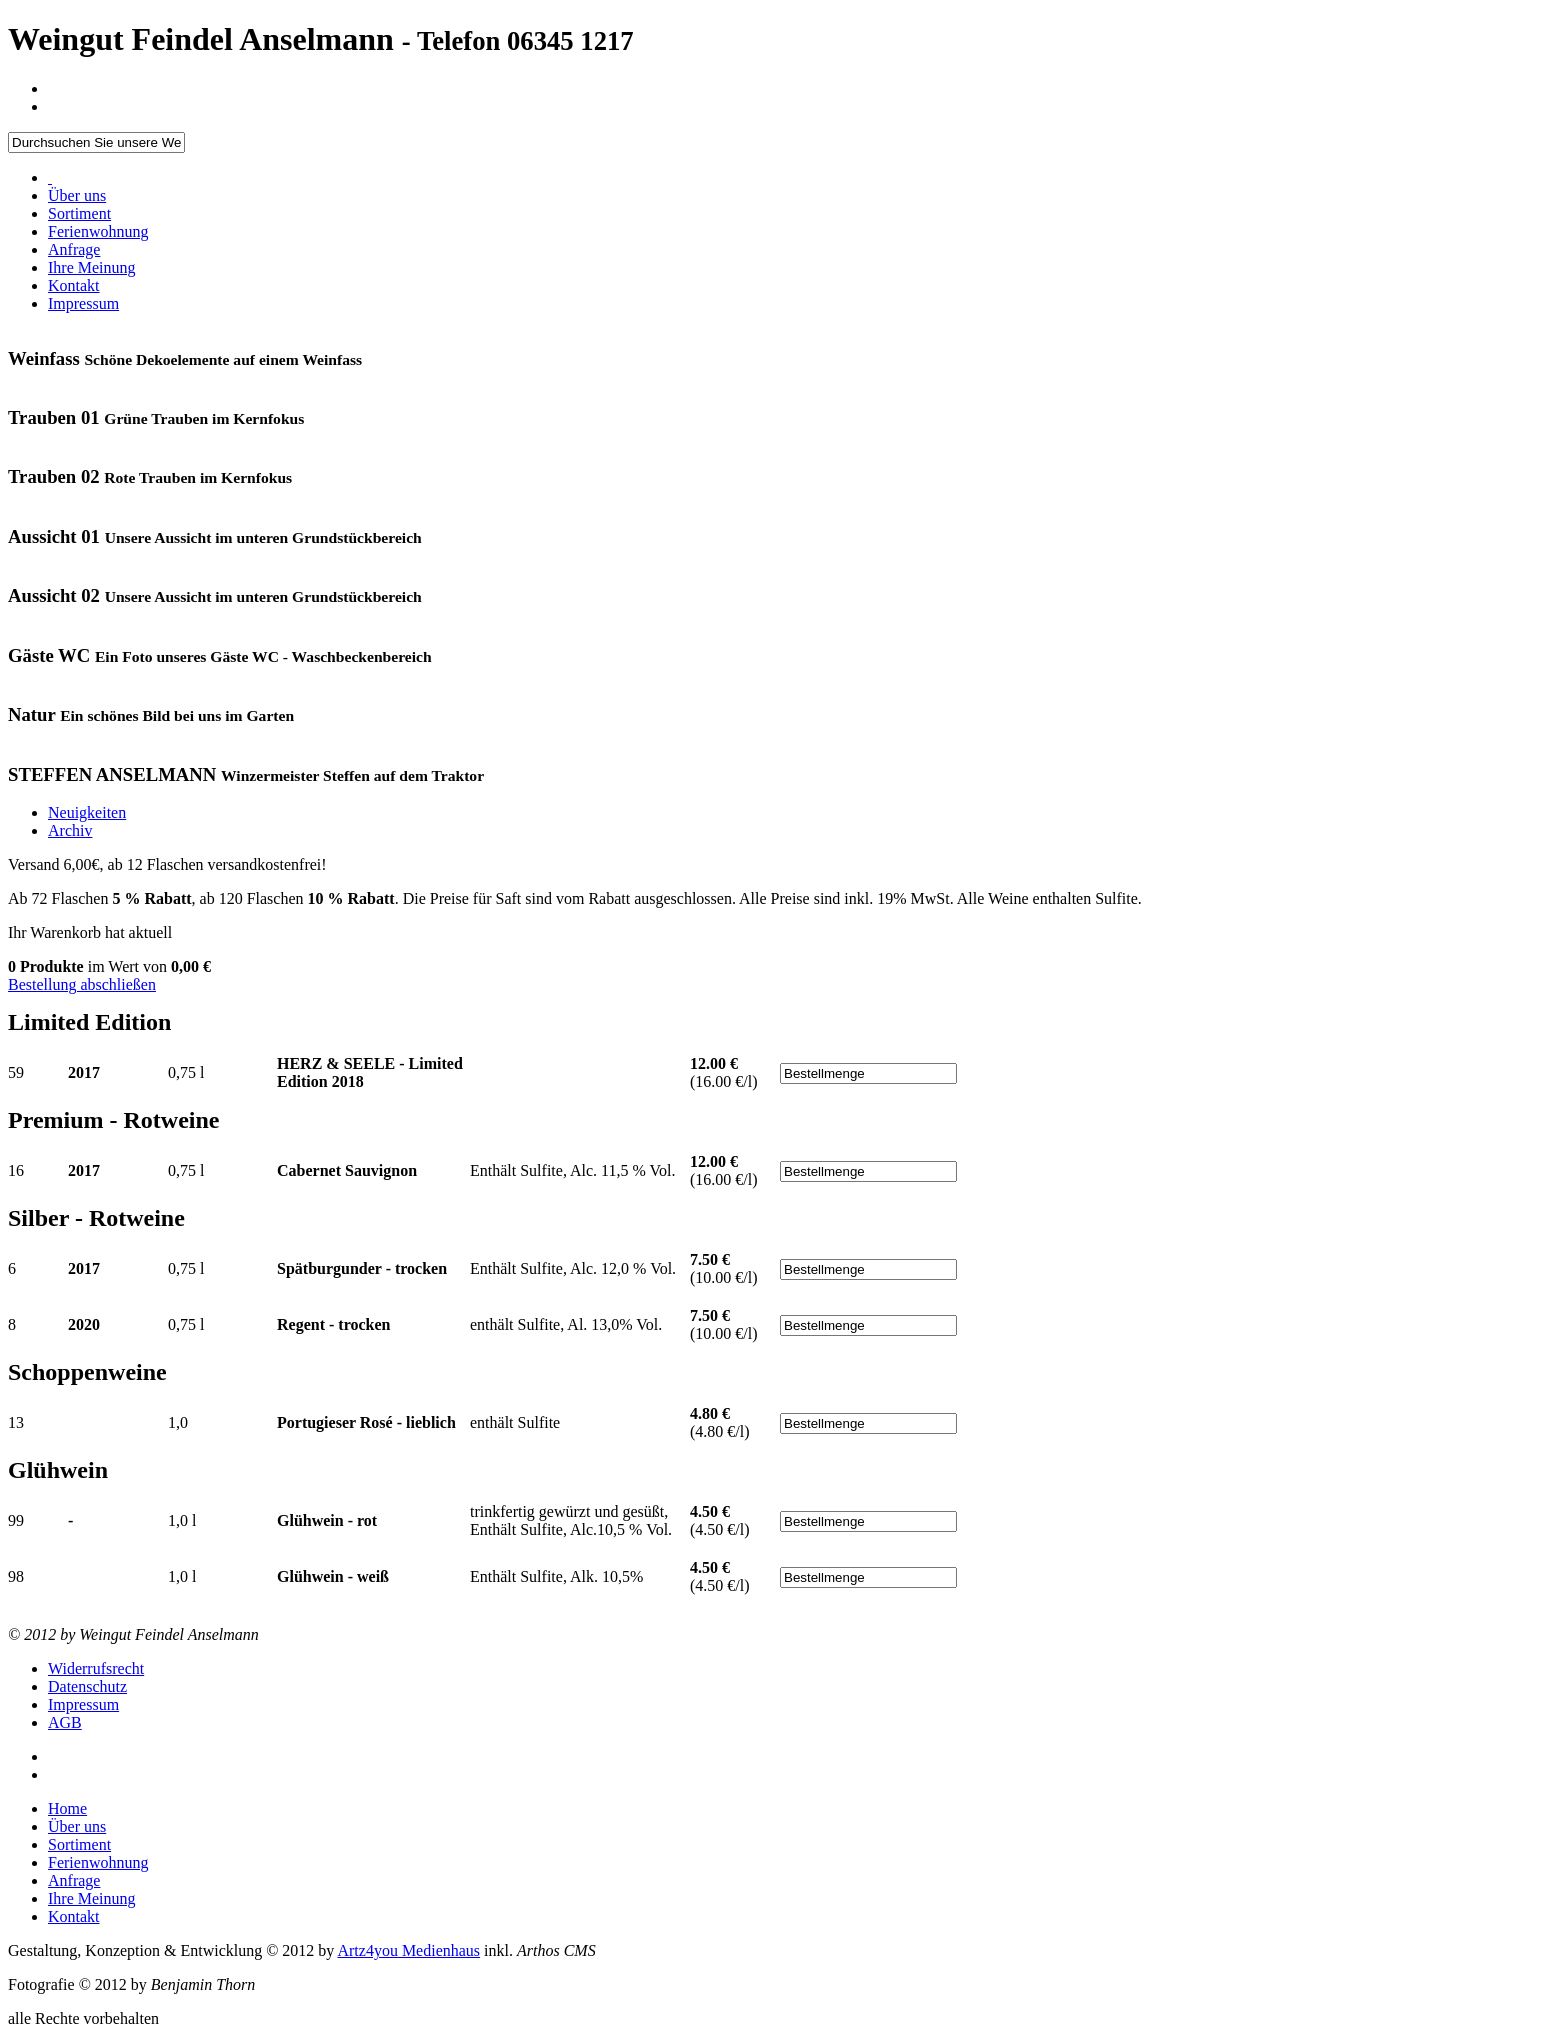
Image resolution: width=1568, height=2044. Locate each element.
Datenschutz (87, 1686)
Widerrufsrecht (96, 1668)
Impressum (83, 303)
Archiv (70, 830)
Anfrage (74, 249)
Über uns (77, 195)
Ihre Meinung (92, 267)
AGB (65, 1722)
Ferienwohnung (98, 231)
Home (67, 1808)
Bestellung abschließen (82, 984)
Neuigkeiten (87, 812)
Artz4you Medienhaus (408, 1950)
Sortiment (79, 213)
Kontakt (74, 285)
